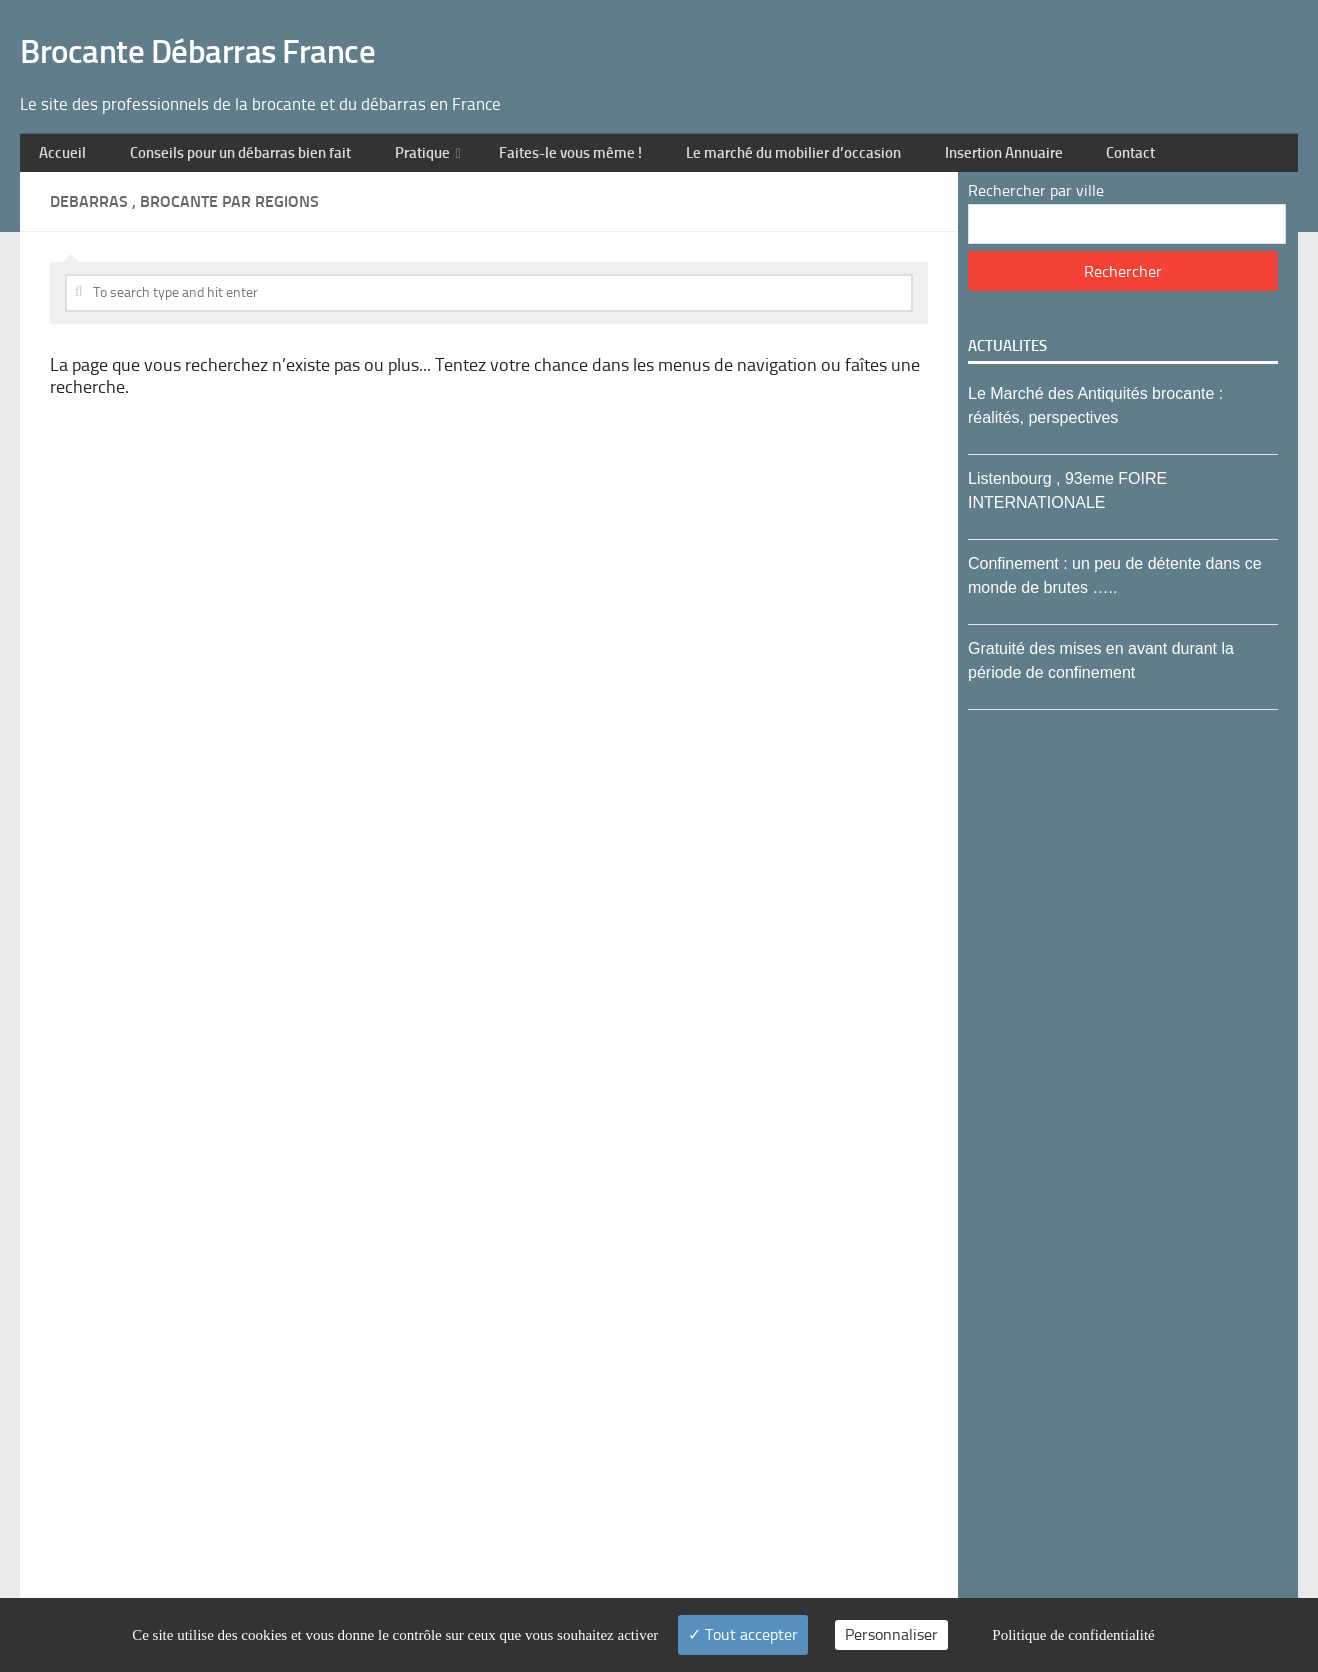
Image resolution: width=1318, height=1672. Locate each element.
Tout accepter (743, 1634)
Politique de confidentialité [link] (1073, 1635)
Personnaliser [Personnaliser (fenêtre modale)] (891, 1634)
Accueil (59, 116)
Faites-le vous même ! (573, 116)
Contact (1137, 116)
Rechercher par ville (1036, 160)
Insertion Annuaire (1015, 116)
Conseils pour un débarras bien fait (238, 116)
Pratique (423, 116)
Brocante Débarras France (246, 30)
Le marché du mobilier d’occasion (801, 116)
